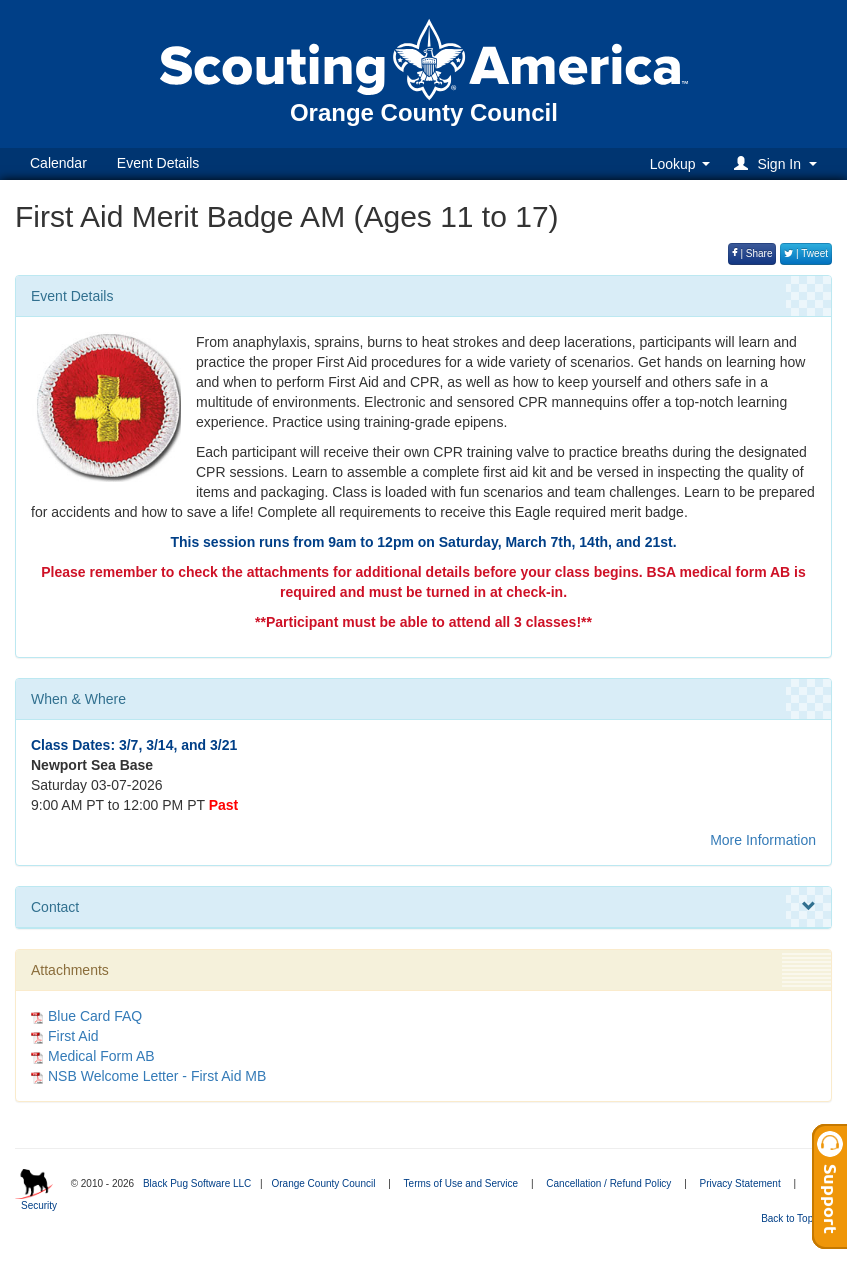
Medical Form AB (101, 1056)
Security (39, 1205)
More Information (763, 840)
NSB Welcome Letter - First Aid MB (157, 1076)
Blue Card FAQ (95, 1016)
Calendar (58, 163)
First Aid (73, 1036)
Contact (423, 907)
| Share (752, 253)
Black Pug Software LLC (197, 1183)
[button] (778, 163)
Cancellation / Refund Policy (608, 1183)
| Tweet (806, 253)
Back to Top (793, 1218)
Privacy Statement (740, 1183)
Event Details (158, 163)
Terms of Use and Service (461, 1183)
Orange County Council (323, 1183)
